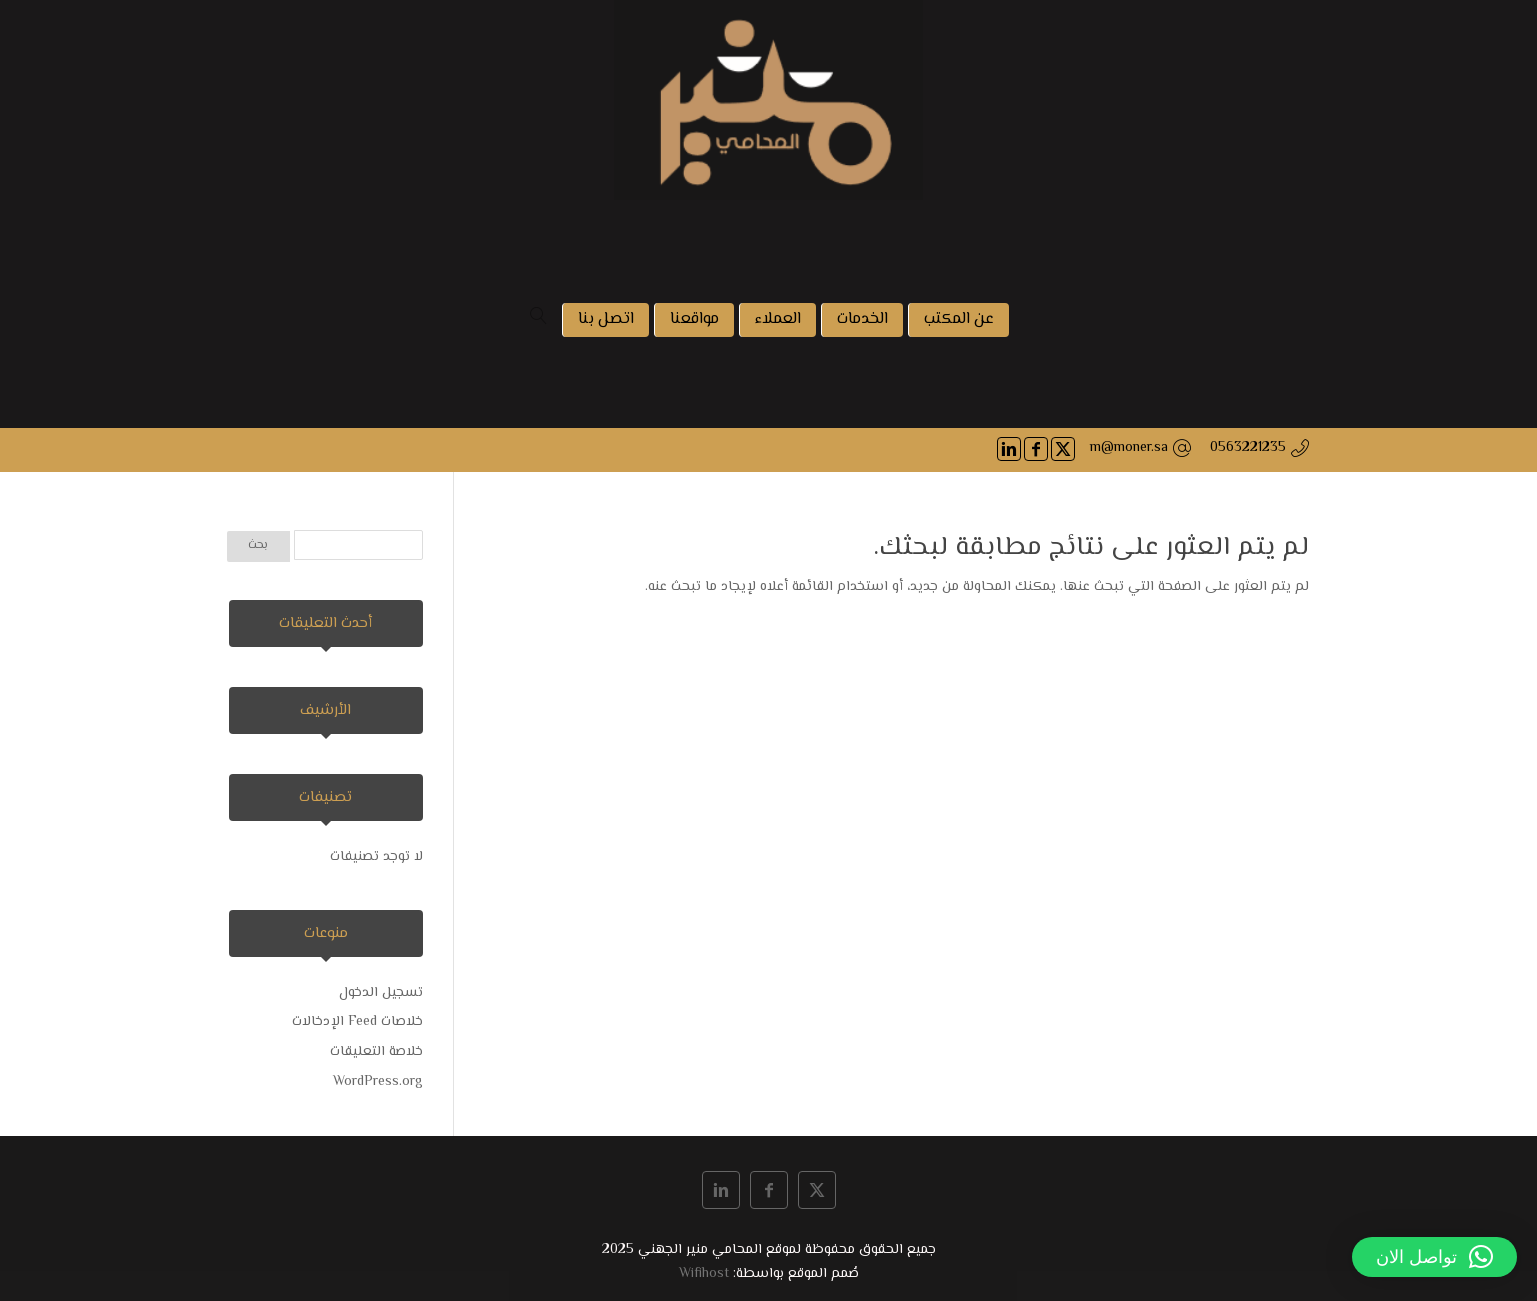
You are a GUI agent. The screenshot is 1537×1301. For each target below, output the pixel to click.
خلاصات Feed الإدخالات (357, 1022)
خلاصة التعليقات (376, 1052)
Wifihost (704, 1274)
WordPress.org (378, 1082)
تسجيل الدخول (381, 993)
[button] (1434, 1257)
